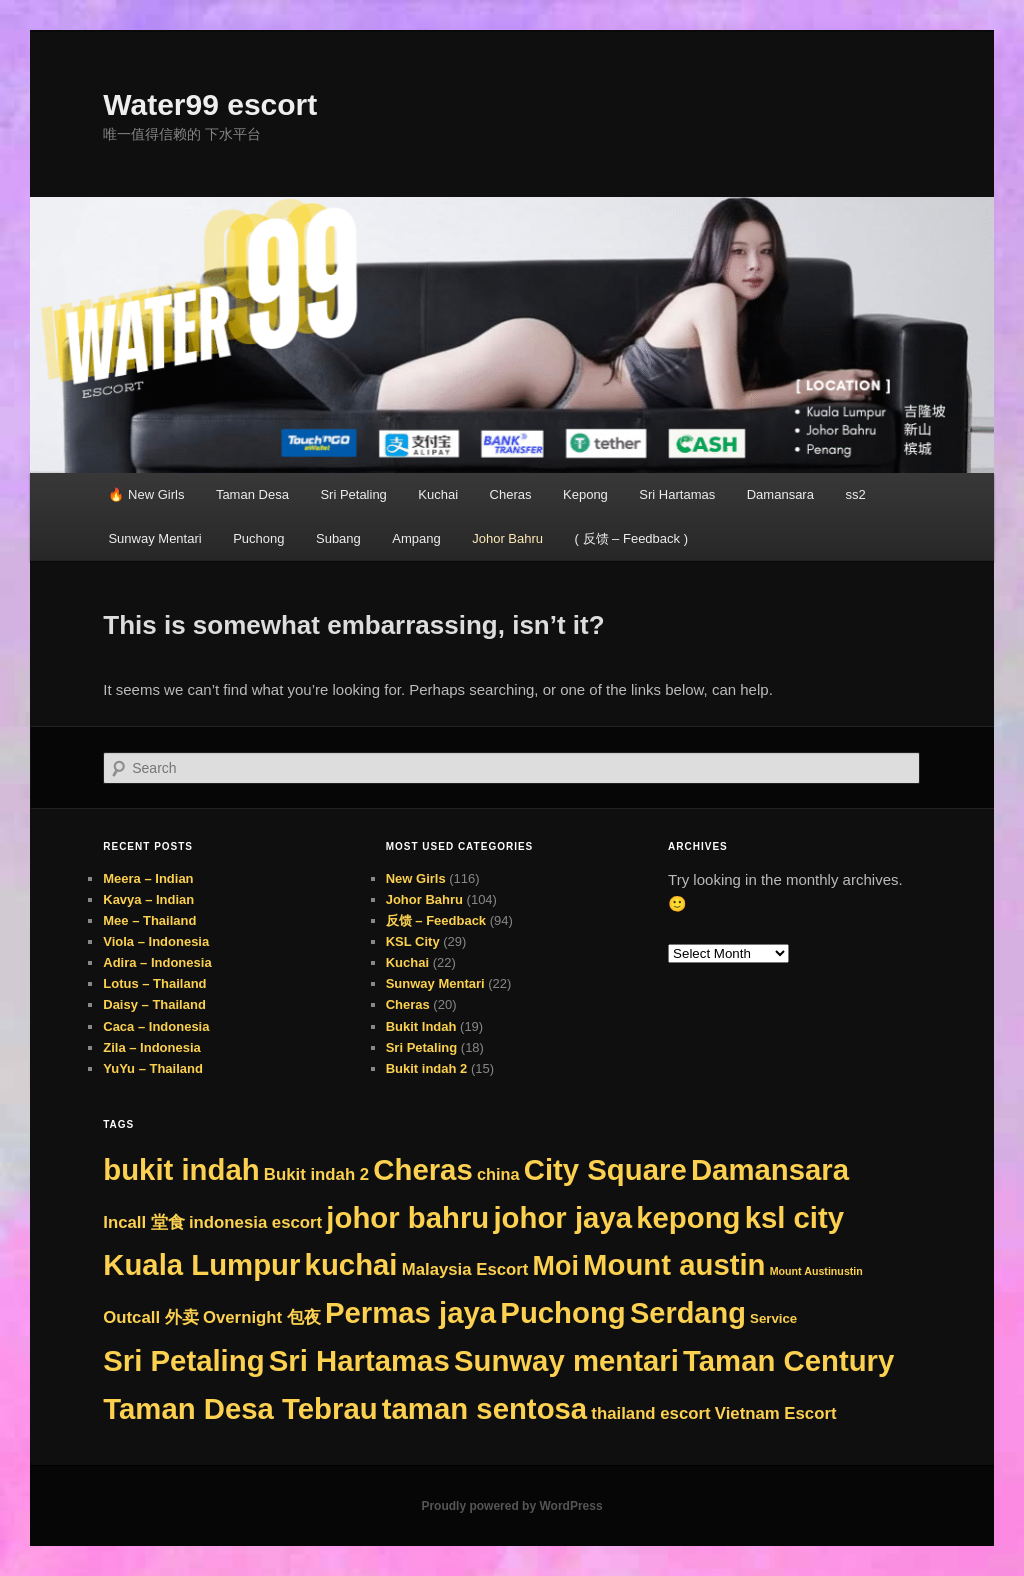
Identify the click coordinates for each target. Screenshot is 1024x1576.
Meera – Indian (148, 878)
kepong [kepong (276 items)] (688, 1217)
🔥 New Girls (146, 494)
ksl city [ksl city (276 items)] (794, 1217)
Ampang (416, 538)
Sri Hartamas (677, 494)
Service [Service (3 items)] (773, 1318)
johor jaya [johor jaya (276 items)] (562, 1217)
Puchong (258, 538)
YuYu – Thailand (153, 1068)
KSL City (413, 941)
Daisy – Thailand (154, 1004)
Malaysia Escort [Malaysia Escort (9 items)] (465, 1269)
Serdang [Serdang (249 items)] (688, 1313)
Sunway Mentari (154, 538)
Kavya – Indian (148, 899)
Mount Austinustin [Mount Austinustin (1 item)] (816, 1271)
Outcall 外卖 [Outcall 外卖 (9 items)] (151, 1317)
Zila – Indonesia (152, 1047)
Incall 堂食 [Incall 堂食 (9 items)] (144, 1222)
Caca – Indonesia (156, 1026)
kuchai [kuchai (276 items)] (351, 1264)
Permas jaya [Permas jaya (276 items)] (410, 1312)
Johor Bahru (507, 538)
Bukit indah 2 (427, 1068)
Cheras (511, 494)
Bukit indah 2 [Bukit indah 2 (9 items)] (316, 1174)
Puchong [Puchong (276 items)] (562, 1312)
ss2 (855, 494)
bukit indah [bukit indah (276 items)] (181, 1169)
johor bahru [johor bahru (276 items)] (407, 1217)
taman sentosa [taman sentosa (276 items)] (484, 1408)
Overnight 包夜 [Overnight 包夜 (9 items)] (262, 1317)
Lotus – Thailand (154, 983)
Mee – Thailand (149, 920)
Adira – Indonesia (157, 962)
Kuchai (438, 494)
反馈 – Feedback (436, 920)
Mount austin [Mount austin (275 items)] (674, 1264)
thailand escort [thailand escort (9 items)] (650, 1413)
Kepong (585, 494)
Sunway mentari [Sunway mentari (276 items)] (566, 1360)
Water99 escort (210, 104)
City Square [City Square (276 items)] (605, 1169)
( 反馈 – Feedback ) (631, 538)
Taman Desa (252, 494)
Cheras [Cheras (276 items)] (422, 1169)
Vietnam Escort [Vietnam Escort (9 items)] (776, 1413)
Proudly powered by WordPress (511, 1506)
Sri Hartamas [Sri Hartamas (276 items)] (359, 1360)
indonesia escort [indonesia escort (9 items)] (255, 1222)
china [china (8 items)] (498, 1174)
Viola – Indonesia (156, 941)
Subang (338, 538)
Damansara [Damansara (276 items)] (770, 1169)
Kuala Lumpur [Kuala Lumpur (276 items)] (201, 1264)
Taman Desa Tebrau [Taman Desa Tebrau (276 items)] (240, 1408)
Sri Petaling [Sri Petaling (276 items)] (183, 1360)
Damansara (780, 494)
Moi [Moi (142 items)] (556, 1266)
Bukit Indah (421, 1026)
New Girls (416, 878)
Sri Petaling (353, 494)
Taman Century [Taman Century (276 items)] (788, 1360)
